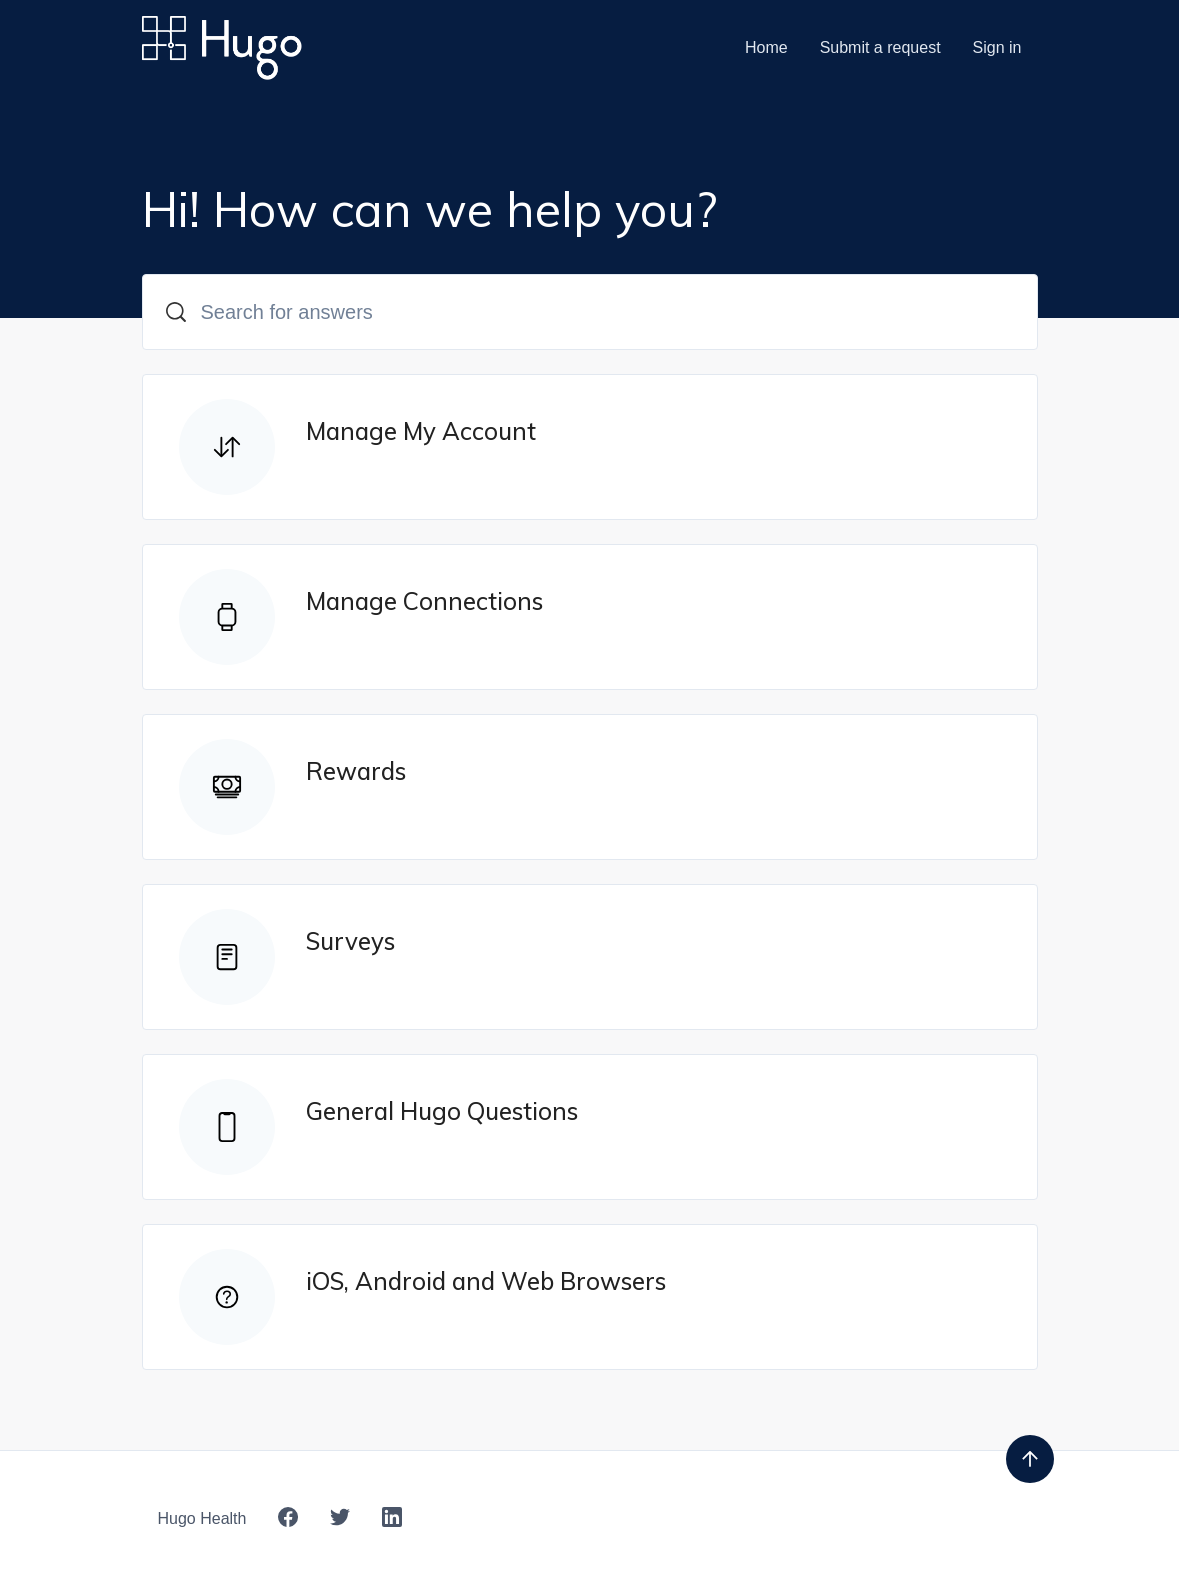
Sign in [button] (997, 47)
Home (766, 47)
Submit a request (880, 47)
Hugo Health (202, 1518)
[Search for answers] (590, 312)
